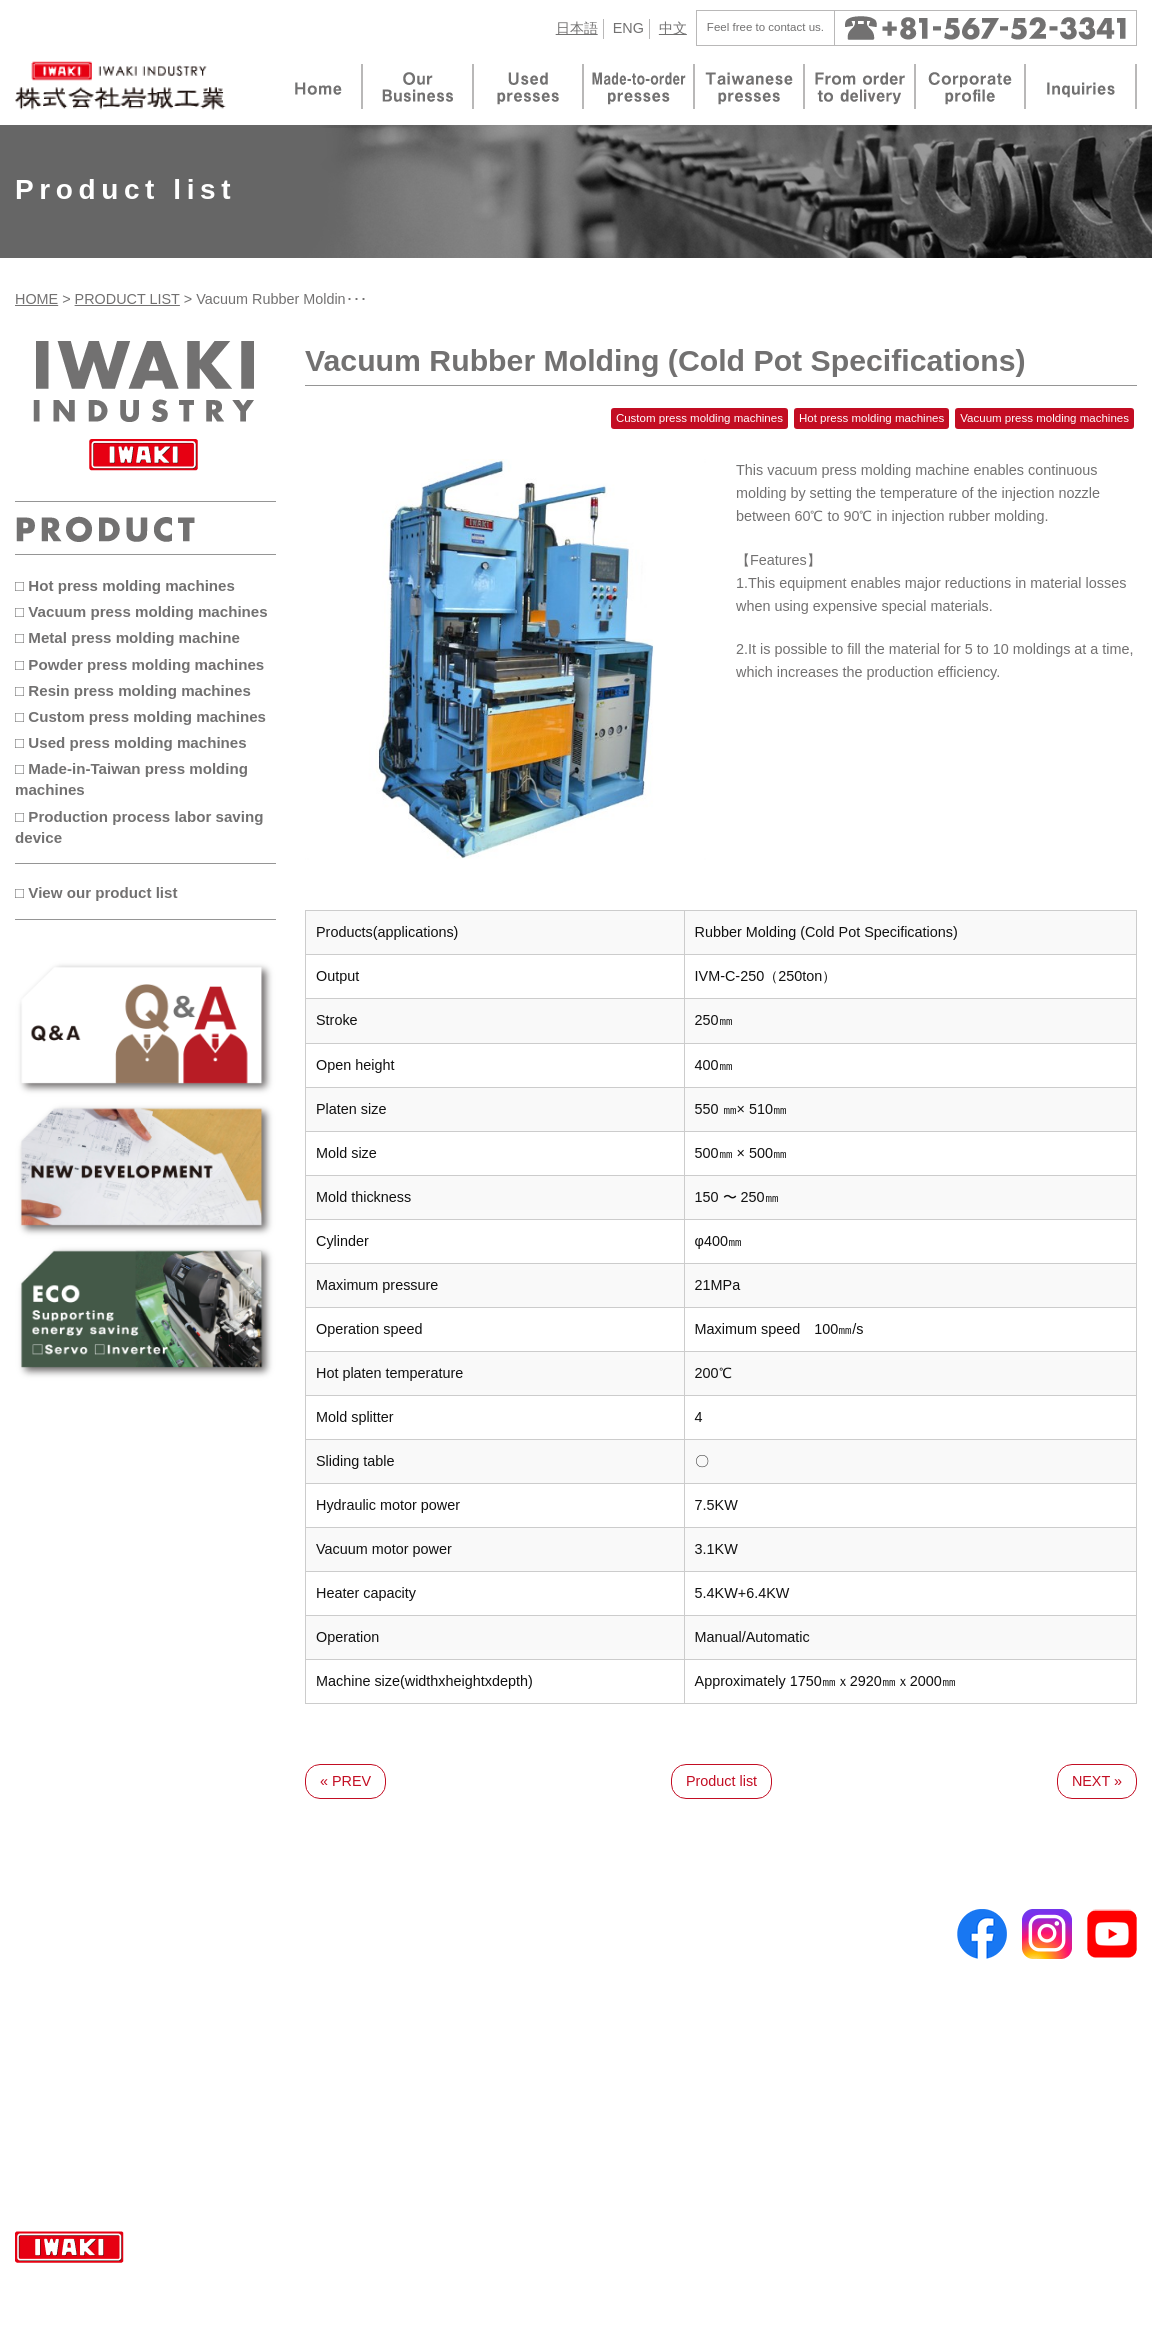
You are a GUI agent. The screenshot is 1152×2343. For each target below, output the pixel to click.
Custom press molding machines (371, 2077)
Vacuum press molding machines (372, 1973)
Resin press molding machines (365, 2051)
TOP (43, 1921)
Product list (721, 1781)
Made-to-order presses (105, 1973)
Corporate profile (639, 1947)
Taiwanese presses (93, 1999)
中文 (673, 28)
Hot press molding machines (358, 1947)
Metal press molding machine (360, 1999)
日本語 (577, 28)
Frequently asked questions (117, 2071)
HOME (36, 299)
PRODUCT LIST (127, 299)
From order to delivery (656, 1921)
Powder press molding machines (371, 2025)
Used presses (76, 2025)
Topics (606, 1993)
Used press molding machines (363, 2103)
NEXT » (1097, 1781)
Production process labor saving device (392, 2155)
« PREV (345, 1781)
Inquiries (613, 2019)
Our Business (72, 1947)
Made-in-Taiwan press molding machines (397, 2129)
